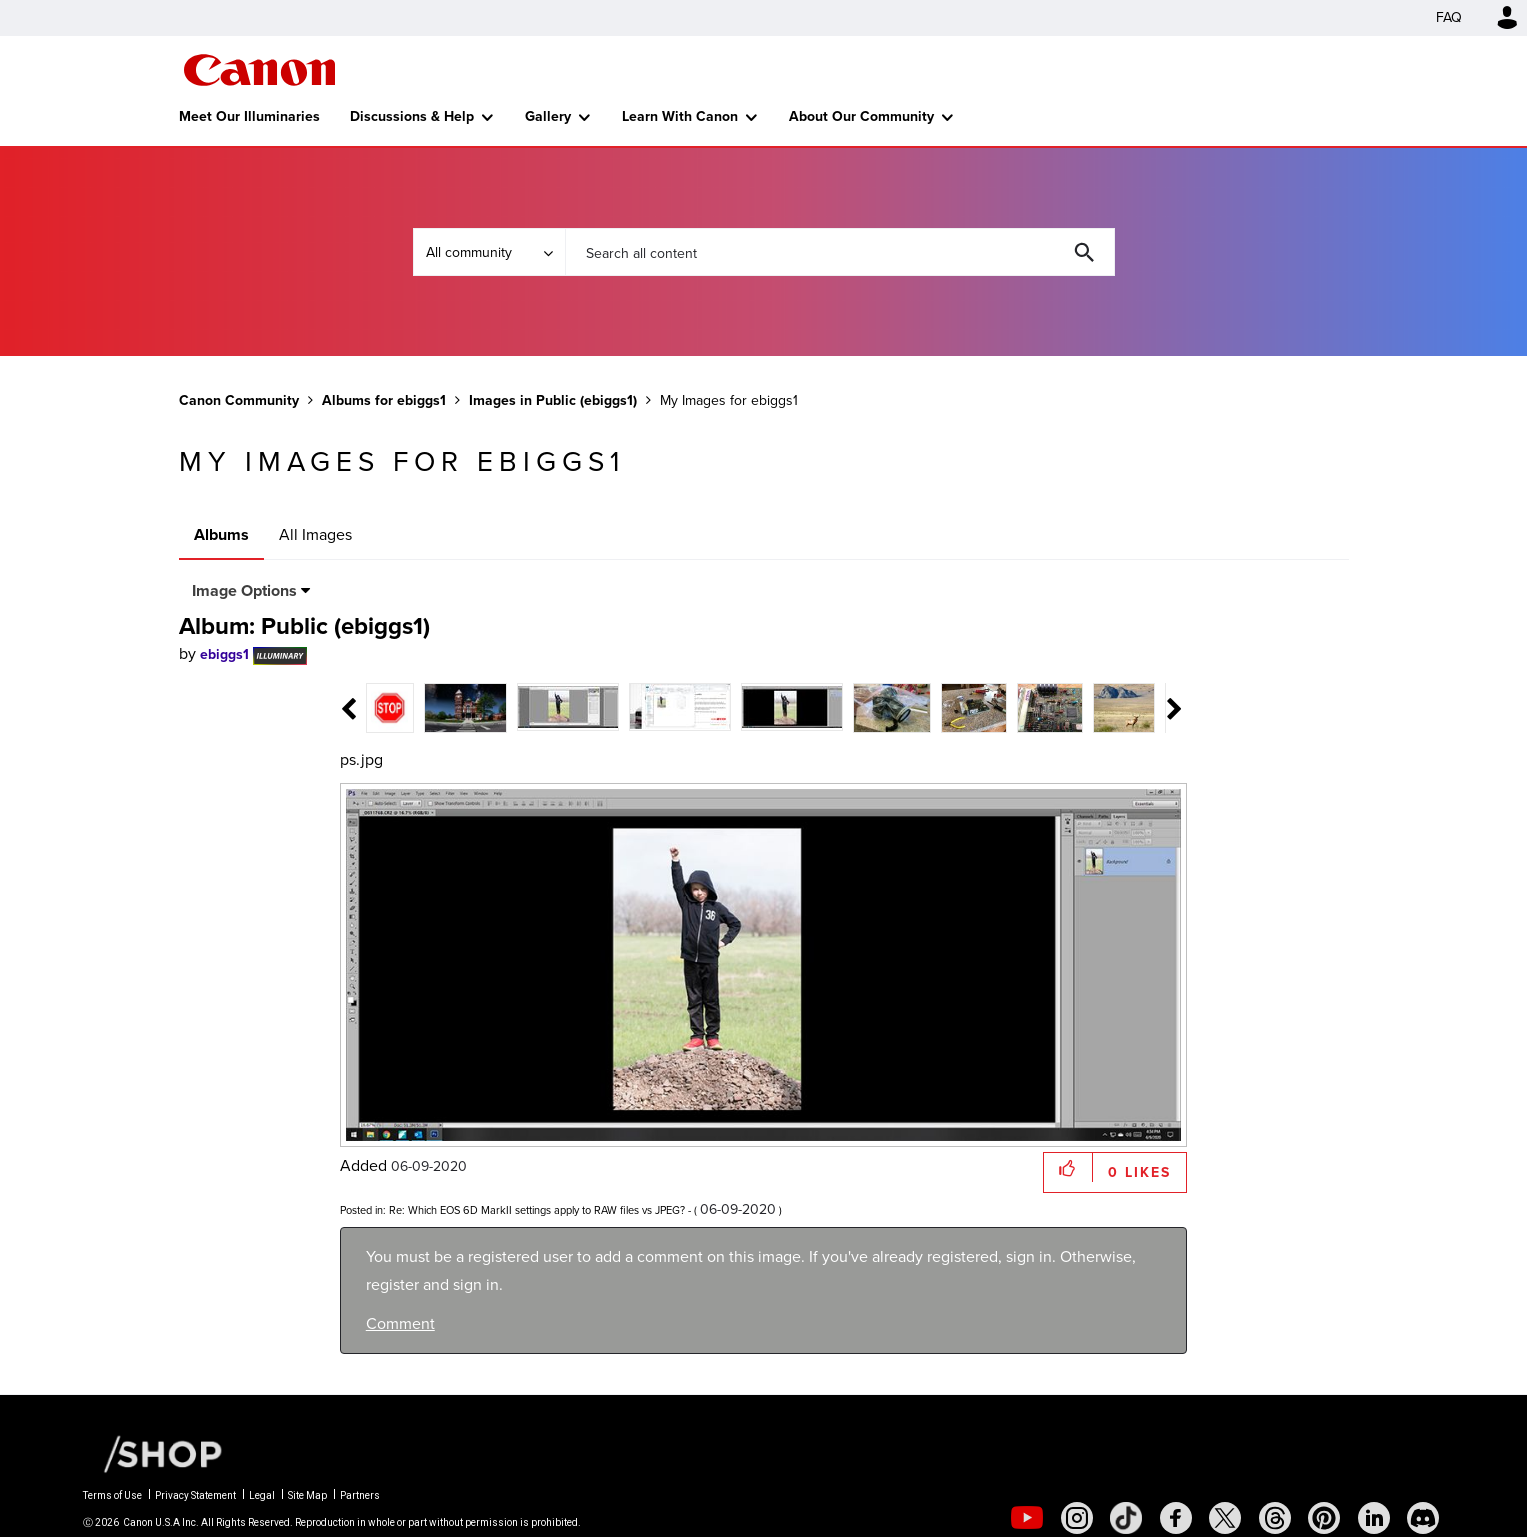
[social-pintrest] (1324, 1518)
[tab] (415, 706)
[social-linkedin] (1374, 1518)
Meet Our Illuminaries (249, 116)
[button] (1068, 1167)
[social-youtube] (1027, 1518)
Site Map (307, 1495)
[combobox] (840, 252)
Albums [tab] (221, 534)
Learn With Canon (680, 116)
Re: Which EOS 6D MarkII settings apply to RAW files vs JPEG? (537, 1210)
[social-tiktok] (1126, 1518)
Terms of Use (112, 1495)
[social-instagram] (1077, 1518)
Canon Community (259, 70)
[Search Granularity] (489, 252)
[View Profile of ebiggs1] (224, 654)
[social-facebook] (1176, 1518)
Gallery (548, 116)
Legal (262, 1495)
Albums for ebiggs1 (384, 400)
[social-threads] (1275, 1518)
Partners (360, 1495)
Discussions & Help (412, 116)
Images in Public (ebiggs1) (553, 400)
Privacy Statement (195, 1495)
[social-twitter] (1225, 1518)
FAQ (1449, 17)
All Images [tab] (315, 534)
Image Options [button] (244, 590)
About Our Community (861, 116)
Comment (400, 1323)
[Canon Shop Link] (153, 1452)
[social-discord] (1423, 1518)
